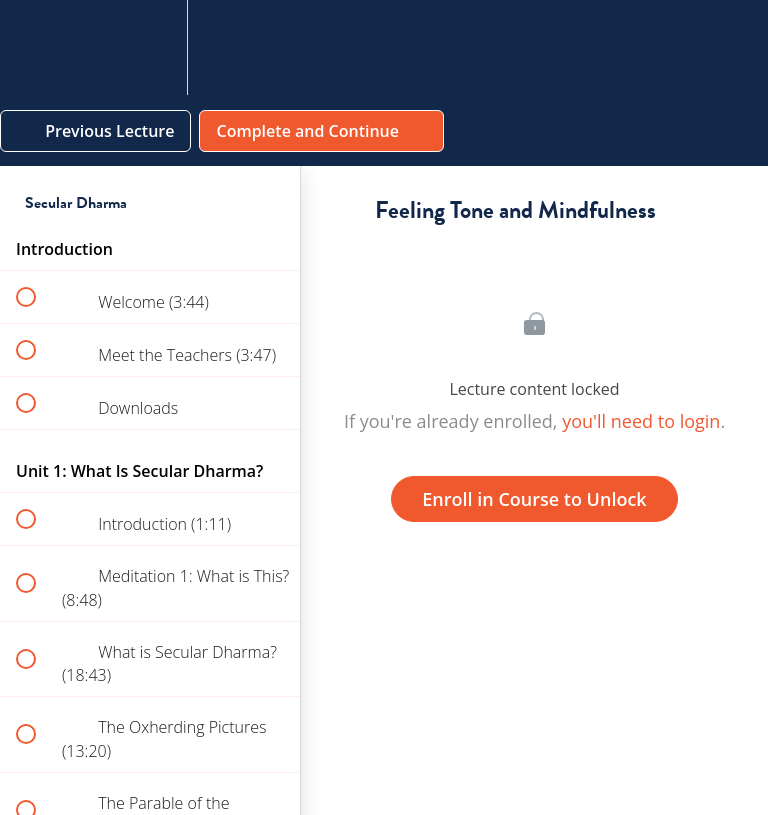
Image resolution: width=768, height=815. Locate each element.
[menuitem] (150, 47)
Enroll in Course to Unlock (534, 499)
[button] (37, 47)
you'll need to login (641, 421)
